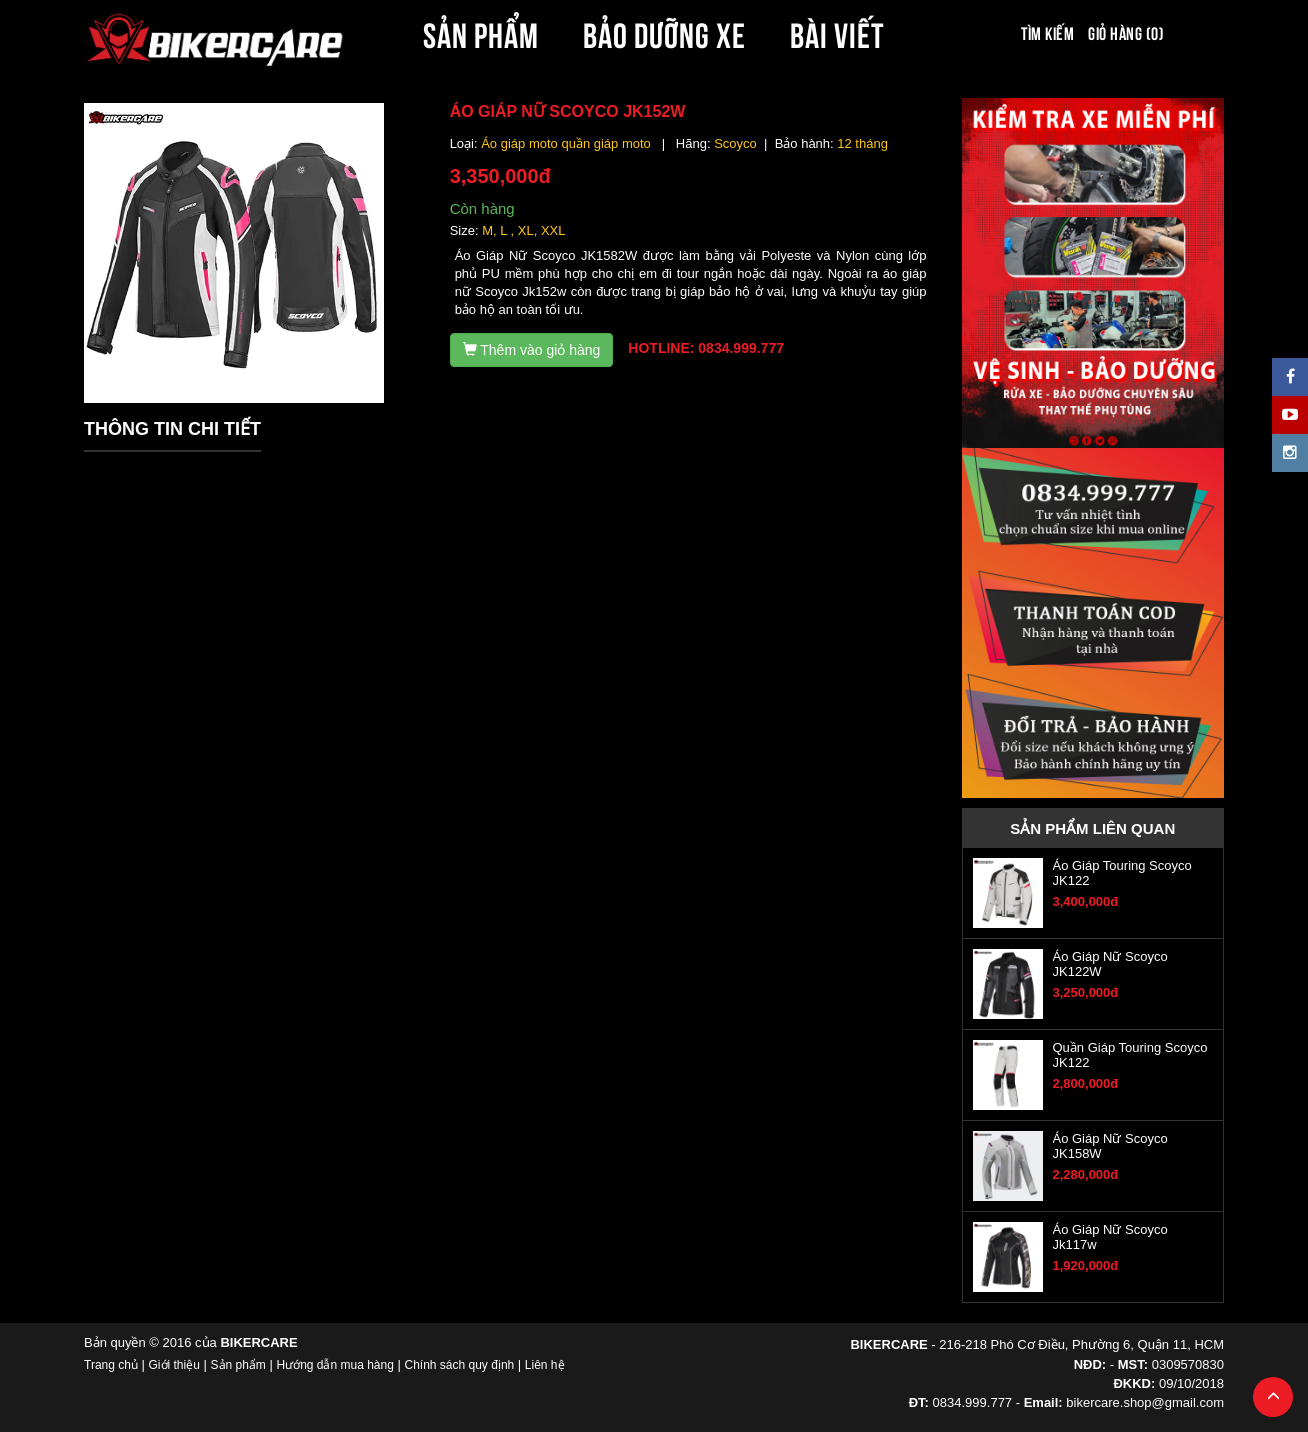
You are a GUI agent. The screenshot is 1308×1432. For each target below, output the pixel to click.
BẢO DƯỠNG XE (665, 32)
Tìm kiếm (1047, 32)
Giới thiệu (174, 1365)
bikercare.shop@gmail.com (1145, 1402)
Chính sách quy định (459, 1365)
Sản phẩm (238, 1365)
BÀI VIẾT (837, 32)
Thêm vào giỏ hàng (532, 350)
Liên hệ (545, 1365)
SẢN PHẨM (481, 32)
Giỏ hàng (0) (1126, 32)
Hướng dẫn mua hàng (334, 1365)
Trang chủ (111, 1365)
